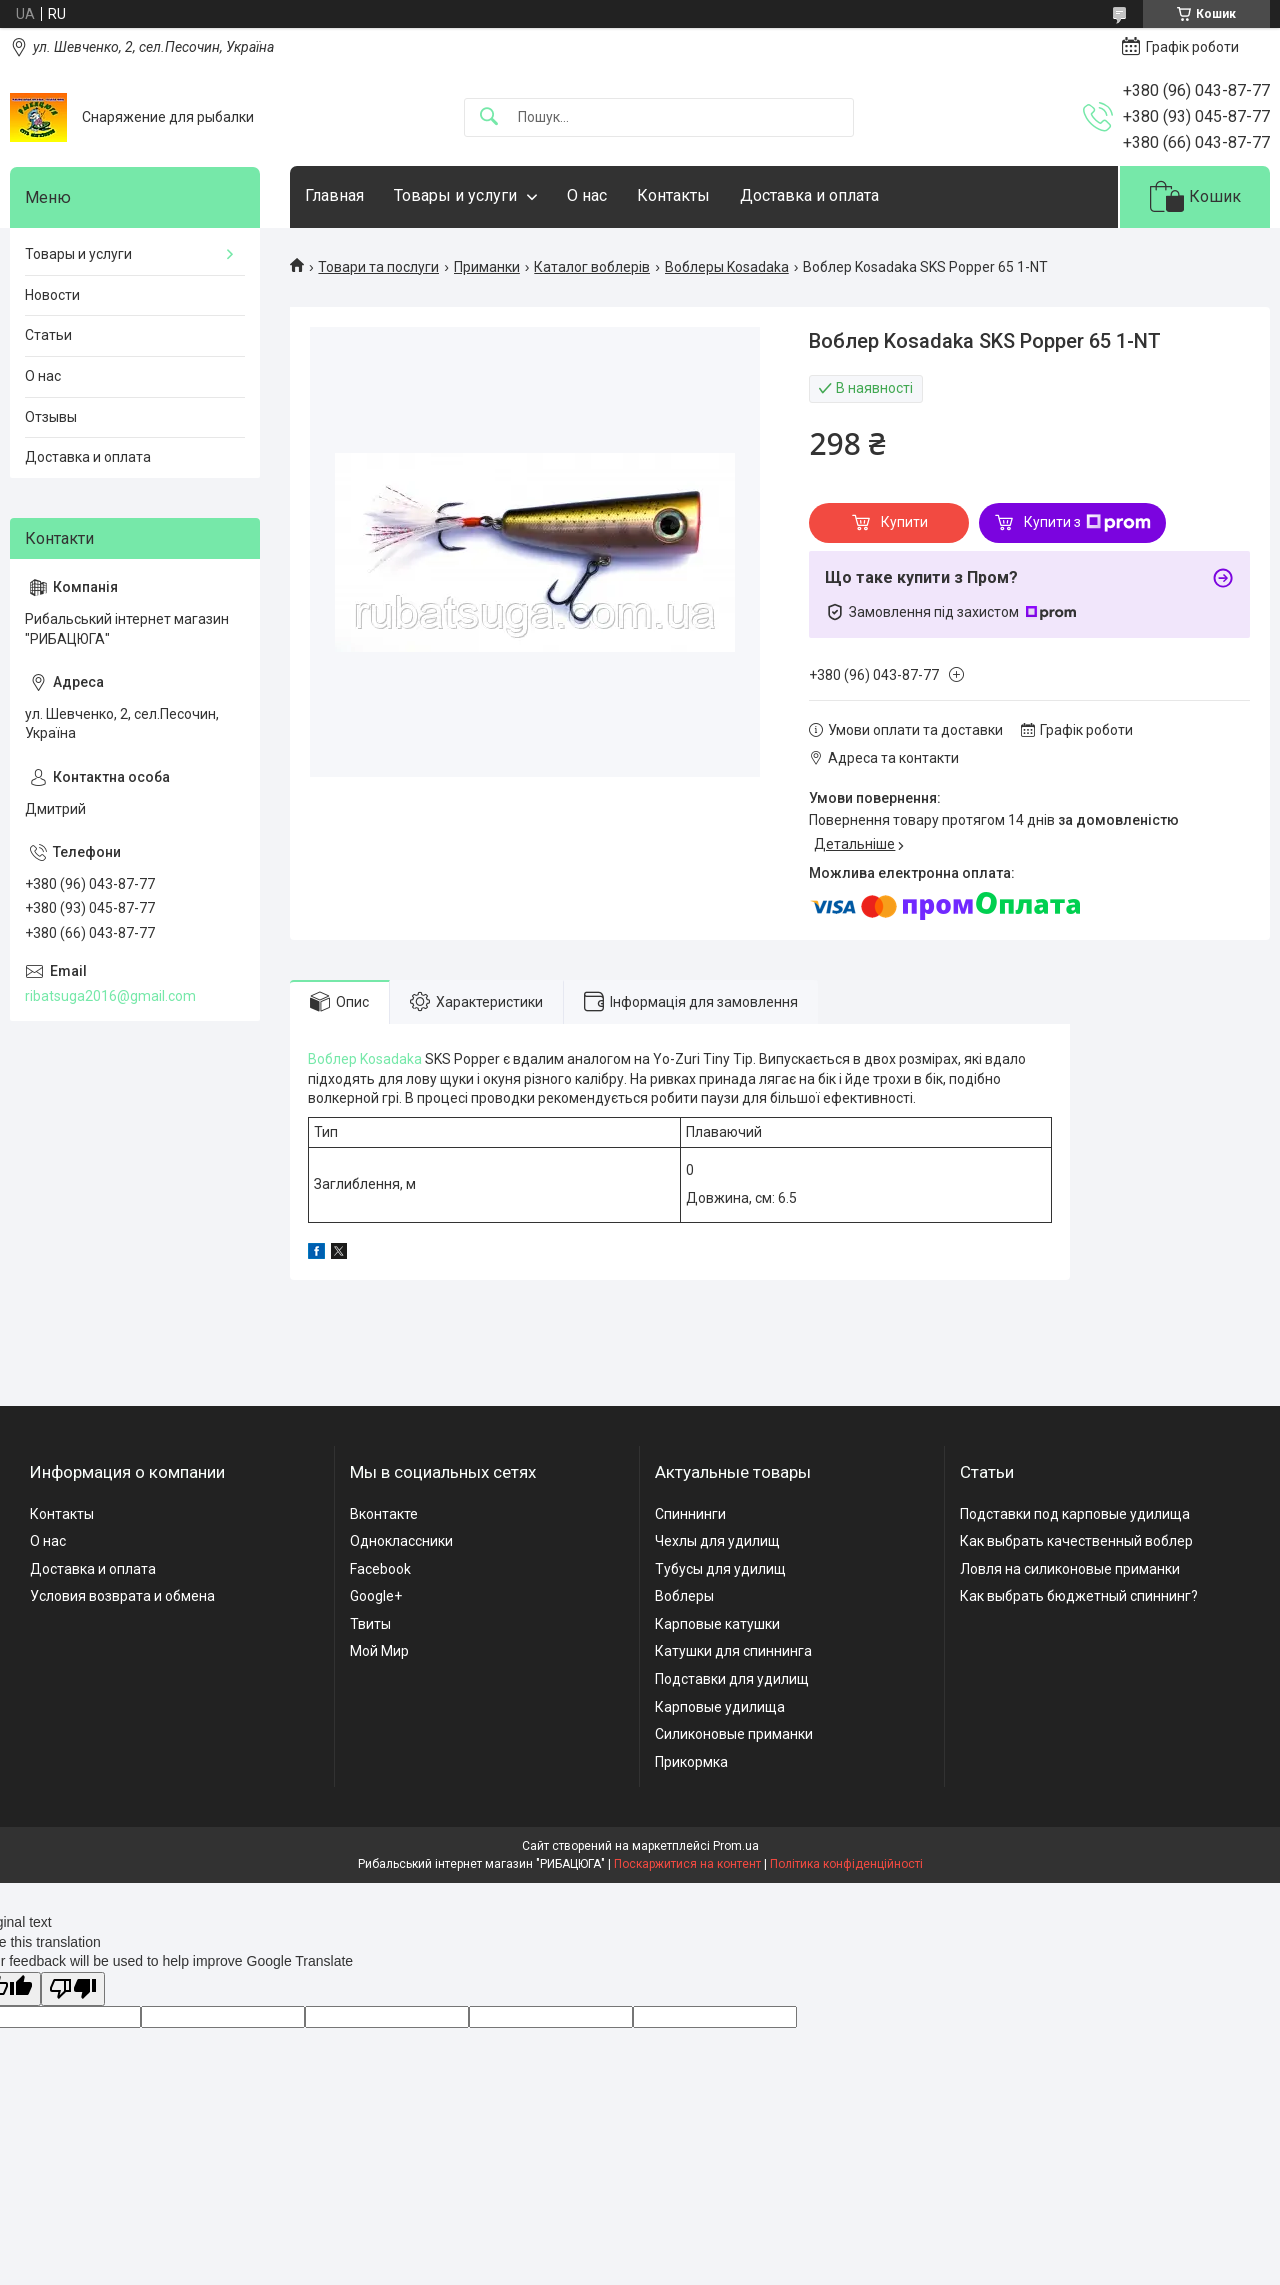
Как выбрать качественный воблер (1076, 1541)
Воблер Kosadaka (365, 1059)
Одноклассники (401, 1541)
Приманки (487, 267)
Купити (904, 522)
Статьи (48, 335)
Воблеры (684, 1596)
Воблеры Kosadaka (727, 267)
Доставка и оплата (809, 195)
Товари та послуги (378, 267)
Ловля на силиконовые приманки (1070, 1569)
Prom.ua (736, 1846)
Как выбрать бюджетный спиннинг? (1079, 1596)
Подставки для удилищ (732, 1679)
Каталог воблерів (592, 267)
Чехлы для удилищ (717, 1541)
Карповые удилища (720, 1707)
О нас (587, 195)
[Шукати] (489, 117)
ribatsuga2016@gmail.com (110, 996)
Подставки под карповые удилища (1075, 1514)
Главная (334, 195)
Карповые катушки (717, 1624)
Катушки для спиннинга (733, 1651)
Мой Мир (379, 1651)
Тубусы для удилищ (720, 1569)
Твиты (370, 1624)
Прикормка (691, 1762)
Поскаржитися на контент (687, 1864)
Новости (52, 295)
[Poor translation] (73, 1989)
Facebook (380, 1569)
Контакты (673, 195)
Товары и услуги (455, 195)
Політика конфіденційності (846, 1864)
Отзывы (51, 417)
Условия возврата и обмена (122, 1596)
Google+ (376, 1596)
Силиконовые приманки (734, 1734)
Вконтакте (384, 1514)
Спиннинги (690, 1514)
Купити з (1087, 523)
